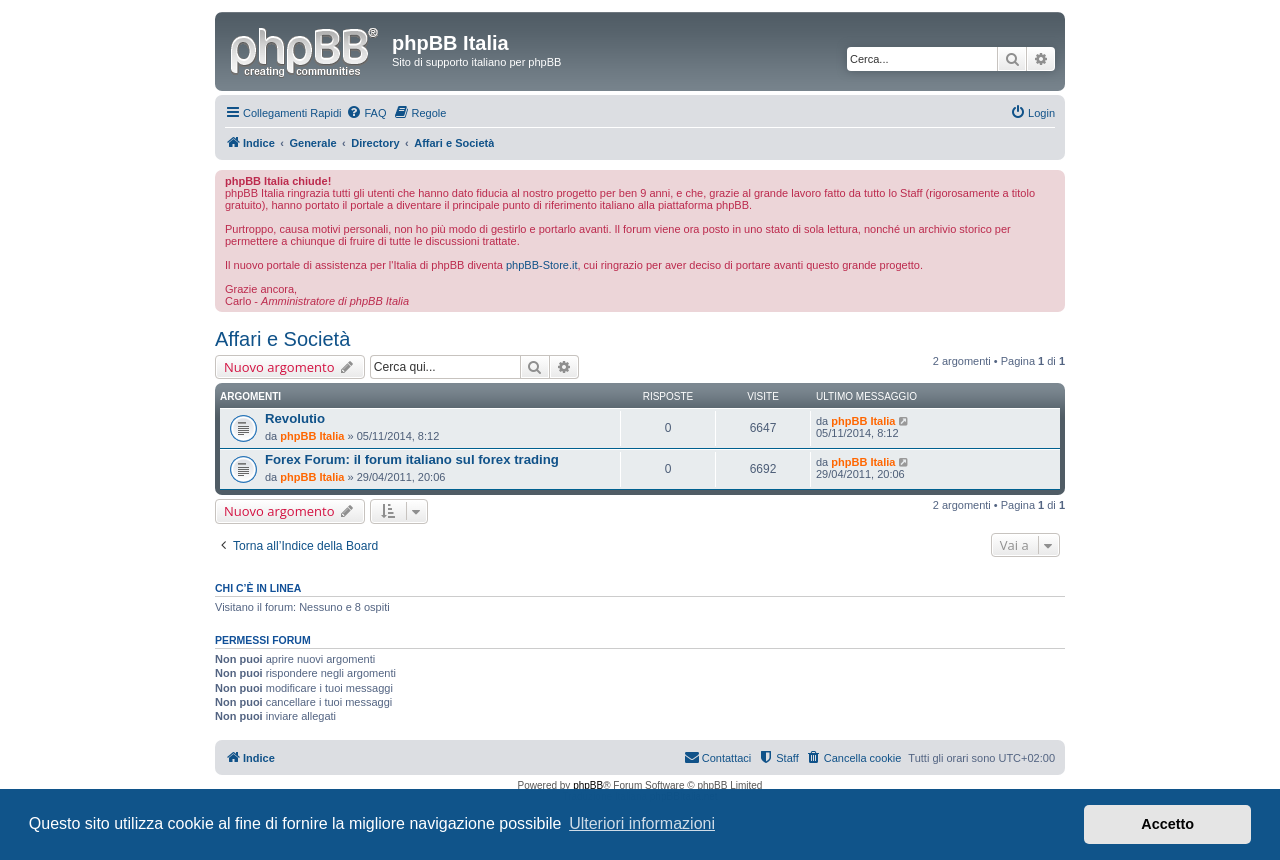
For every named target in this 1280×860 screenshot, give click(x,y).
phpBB (588, 785)
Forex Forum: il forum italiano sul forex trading (412, 459)
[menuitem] (366, 113)
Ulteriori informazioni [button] (642, 823)
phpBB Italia (312, 436)
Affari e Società (282, 339)
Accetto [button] (1167, 824)
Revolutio (295, 418)
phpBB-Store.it (542, 265)
